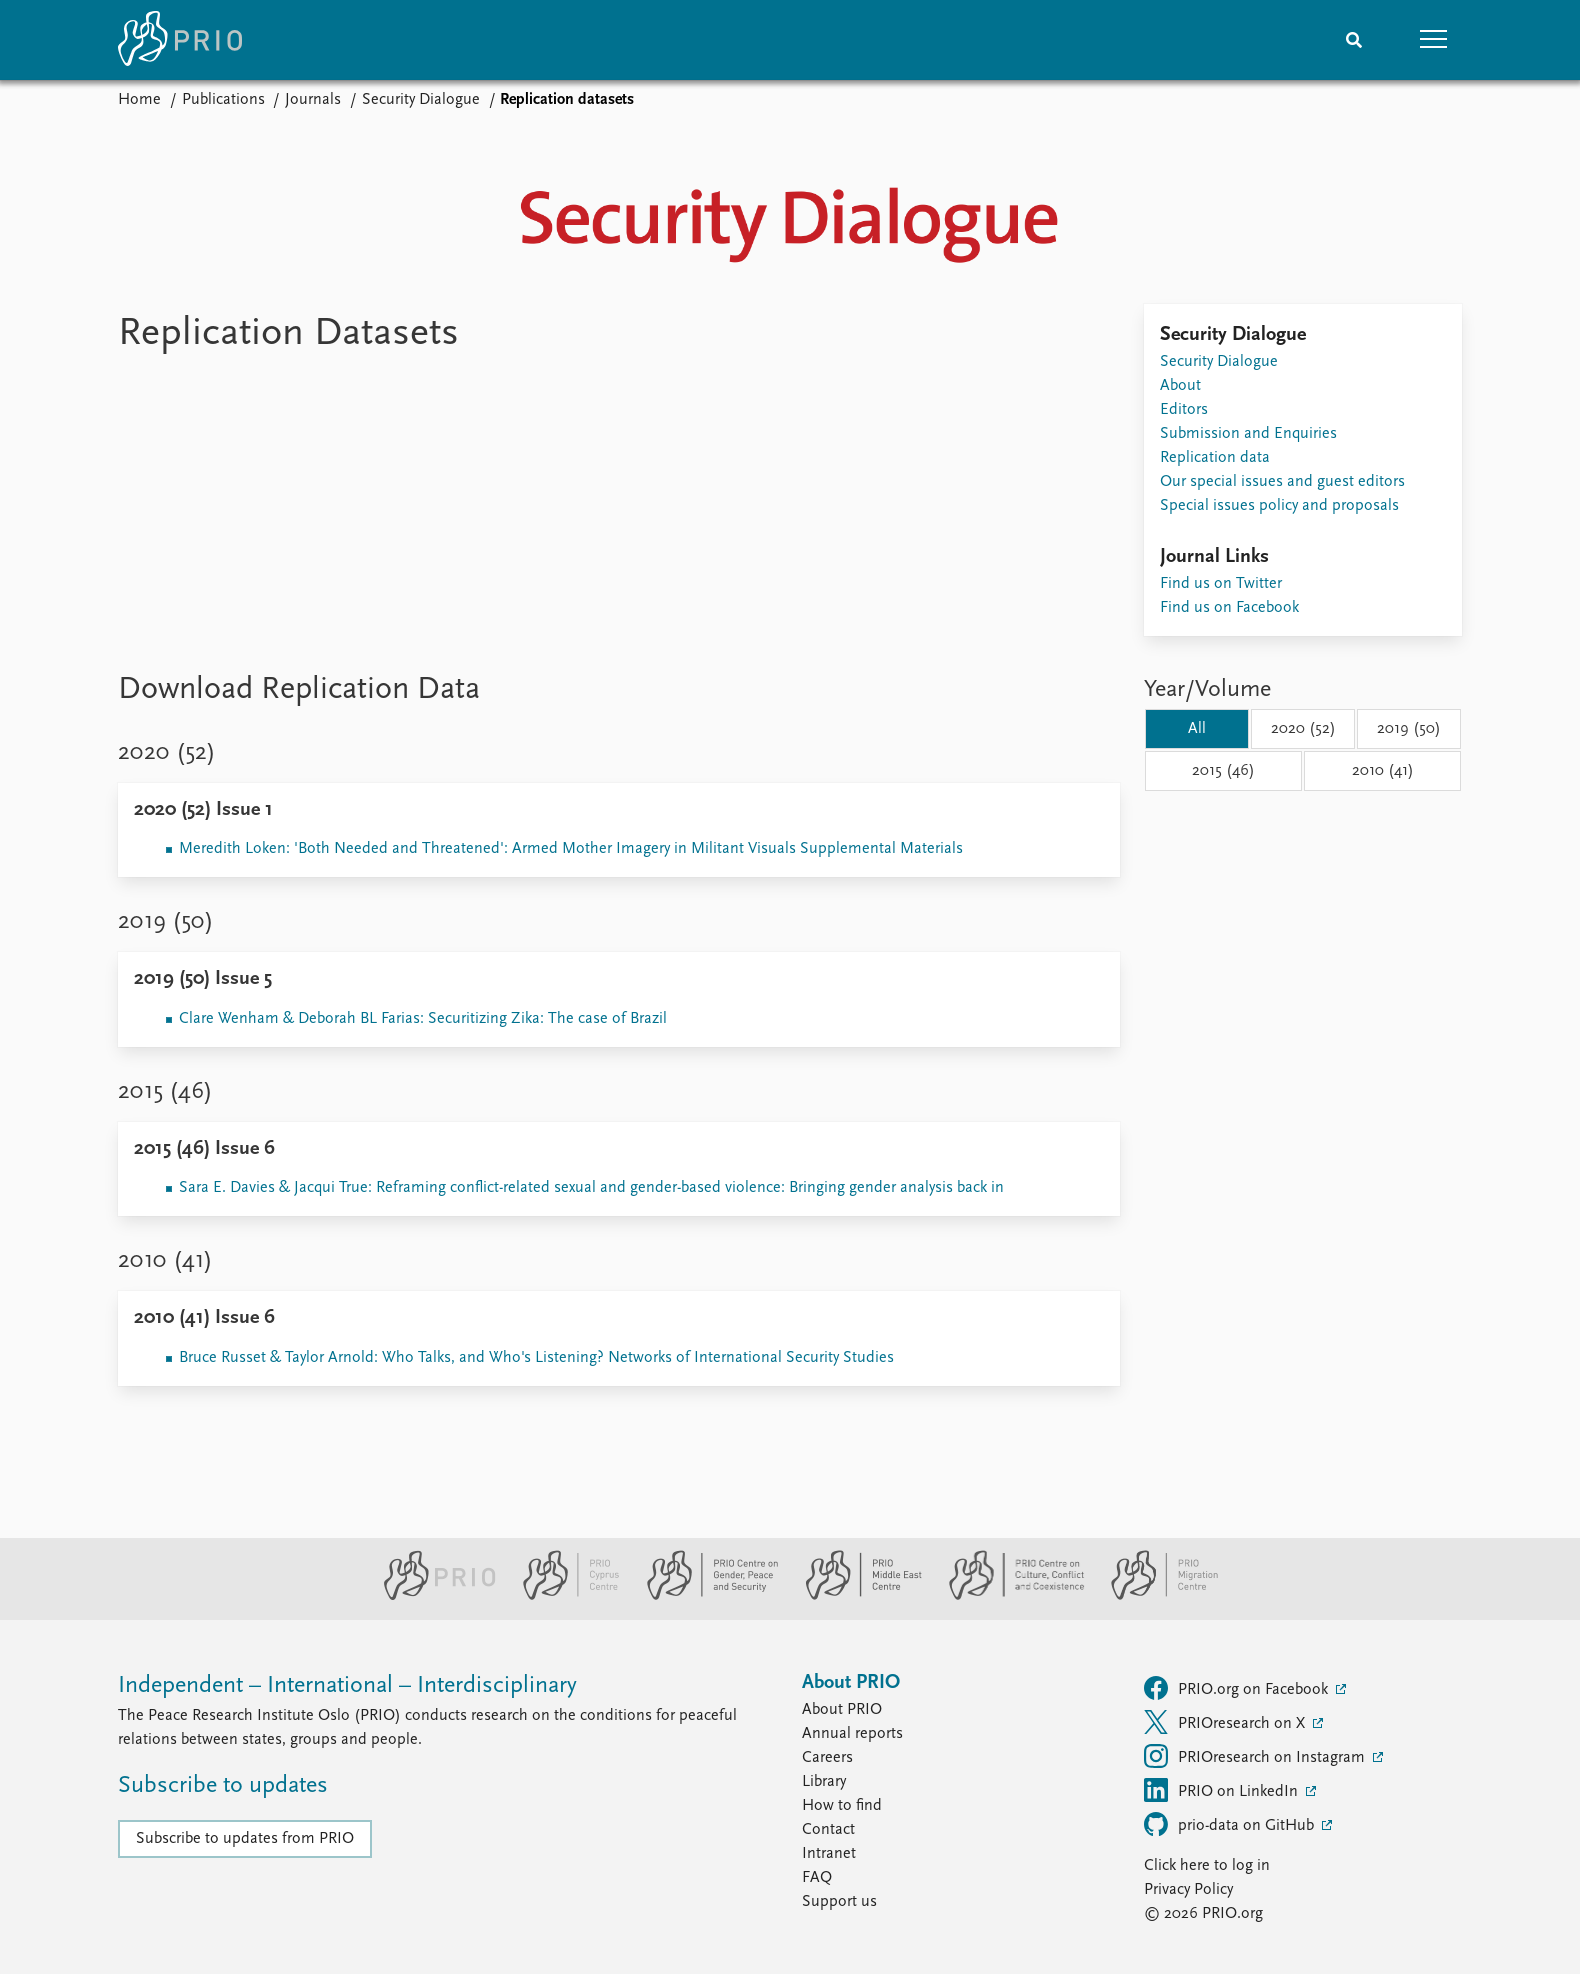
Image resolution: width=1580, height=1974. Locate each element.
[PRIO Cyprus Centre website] (563, 1596)
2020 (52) (1303, 729)
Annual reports (852, 1734)
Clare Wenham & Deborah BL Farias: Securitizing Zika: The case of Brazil (423, 1019)
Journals (313, 100)
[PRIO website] (431, 1596)
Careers (827, 1758)
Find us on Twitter (1221, 584)
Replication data (1215, 458)
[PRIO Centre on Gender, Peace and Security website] (704, 1596)
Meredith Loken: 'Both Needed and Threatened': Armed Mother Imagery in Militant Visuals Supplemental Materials (571, 849)
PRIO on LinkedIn (1223, 1790)
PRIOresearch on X (1226, 1722)
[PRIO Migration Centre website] (1154, 1596)
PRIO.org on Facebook (1238, 1688)
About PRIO (842, 1710)
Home (139, 100)
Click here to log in (1207, 1866)
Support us (839, 1902)
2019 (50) (1409, 729)
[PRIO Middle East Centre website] (855, 1596)
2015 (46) (1223, 771)
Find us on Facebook (1229, 608)
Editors (1184, 410)
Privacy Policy (1188, 1890)
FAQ (817, 1878)
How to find (842, 1806)
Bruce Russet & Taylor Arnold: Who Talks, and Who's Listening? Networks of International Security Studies (536, 1358)
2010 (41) (1383, 771)
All (1197, 729)
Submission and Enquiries (1248, 434)
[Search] (1354, 40)
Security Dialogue (421, 100)
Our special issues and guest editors (1282, 482)
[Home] (180, 40)
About (1180, 386)
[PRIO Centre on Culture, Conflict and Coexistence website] (1008, 1596)
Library (824, 1782)
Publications (223, 100)
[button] (1434, 40)
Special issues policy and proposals (1279, 506)
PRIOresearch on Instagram (1256, 1756)
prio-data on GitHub (1231, 1824)
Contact (828, 1830)
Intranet (829, 1854)
